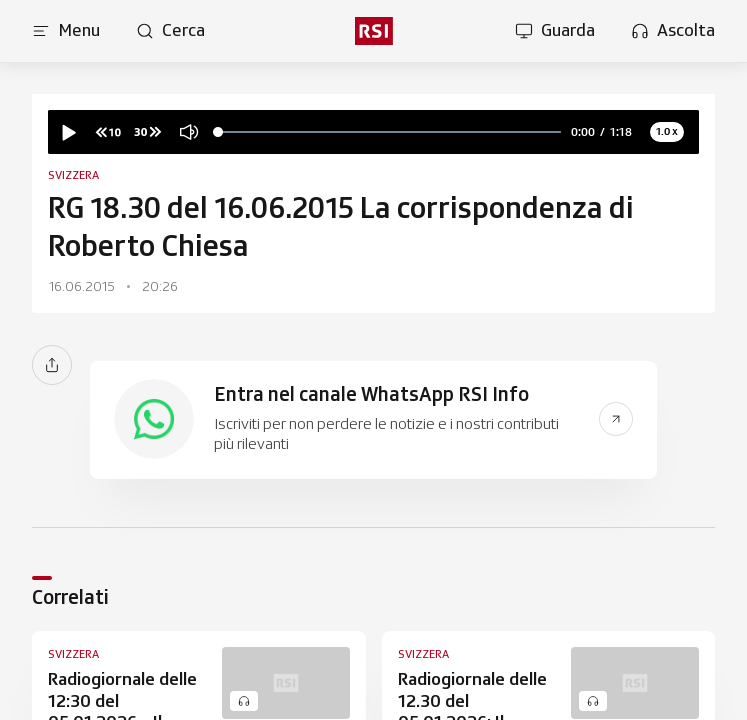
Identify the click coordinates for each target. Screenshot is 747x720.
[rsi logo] (373, 31)
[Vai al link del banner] (616, 419)
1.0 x (667, 131)
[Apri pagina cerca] (170, 31)
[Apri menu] (66, 31)
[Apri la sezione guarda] (555, 31)
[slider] (389, 132)
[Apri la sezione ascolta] (673, 31)
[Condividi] (52, 365)
